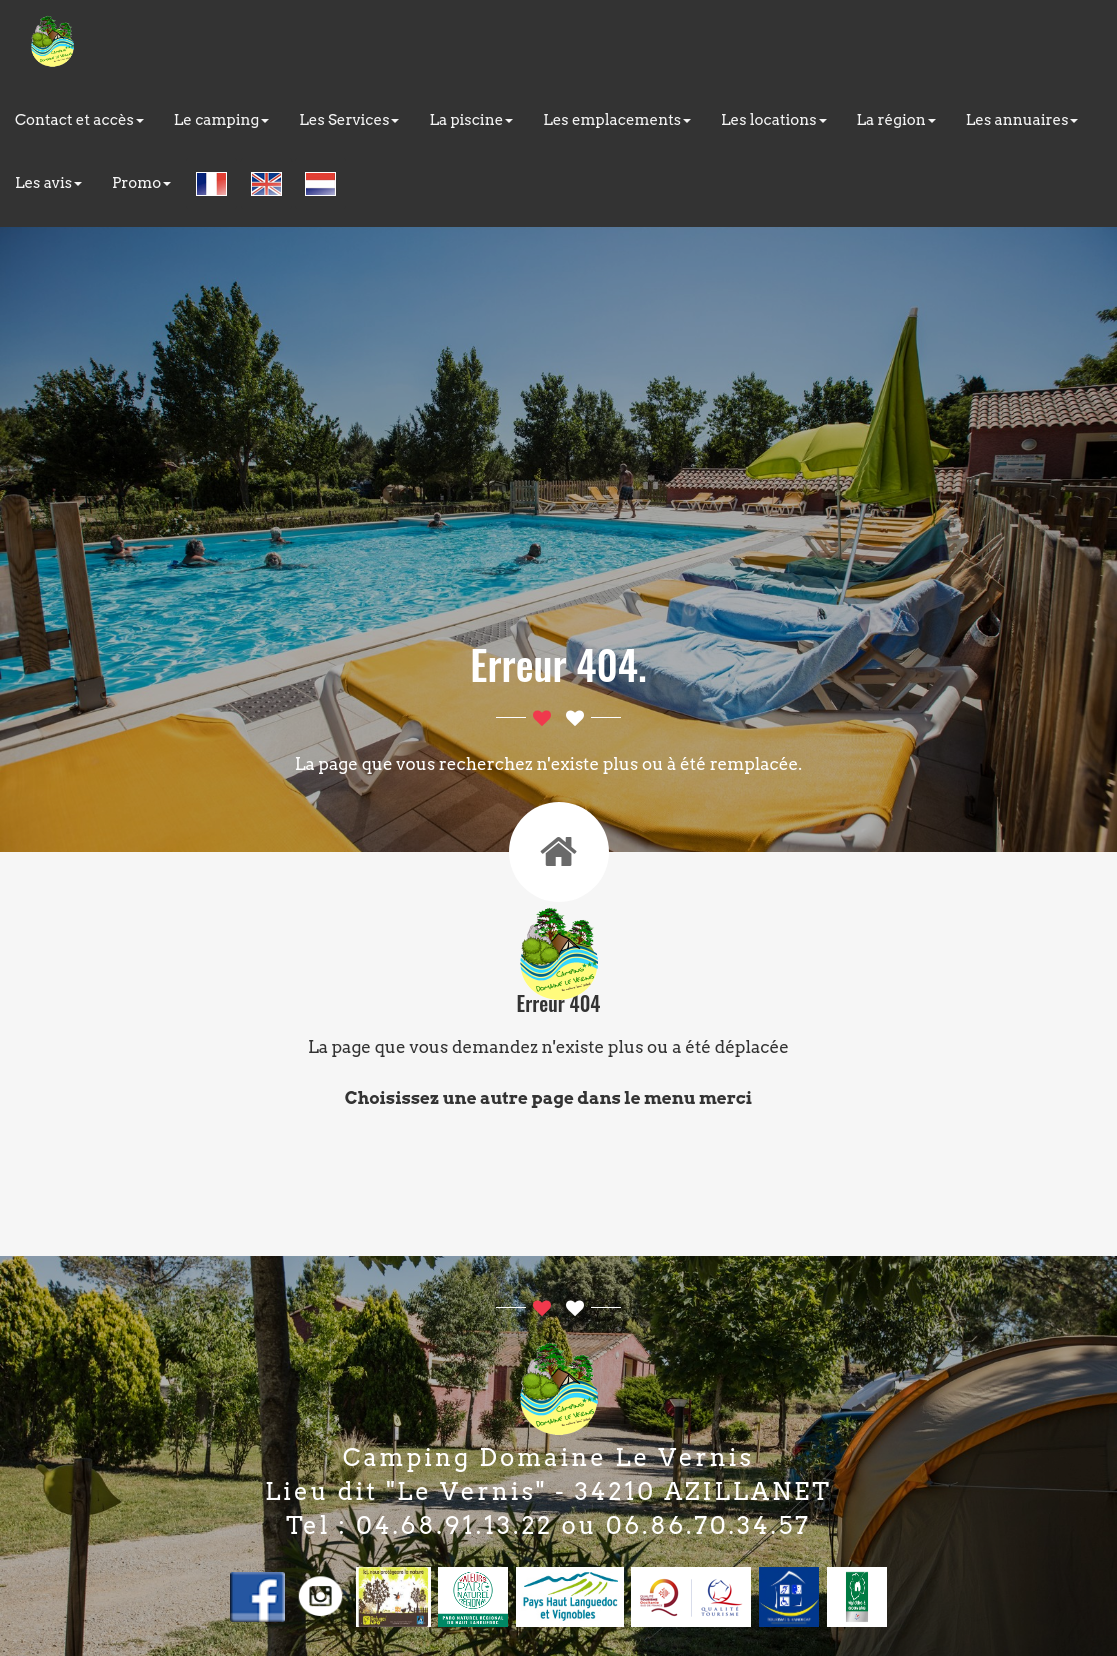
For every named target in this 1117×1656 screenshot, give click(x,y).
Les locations (774, 120)
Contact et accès (79, 120)
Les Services (349, 120)
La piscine (471, 120)
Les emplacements (617, 120)
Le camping (222, 120)
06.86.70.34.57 (708, 1525)
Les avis (48, 183)
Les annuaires (1022, 120)
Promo (141, 183)
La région (896, 120)
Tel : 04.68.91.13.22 (419, 1525)
